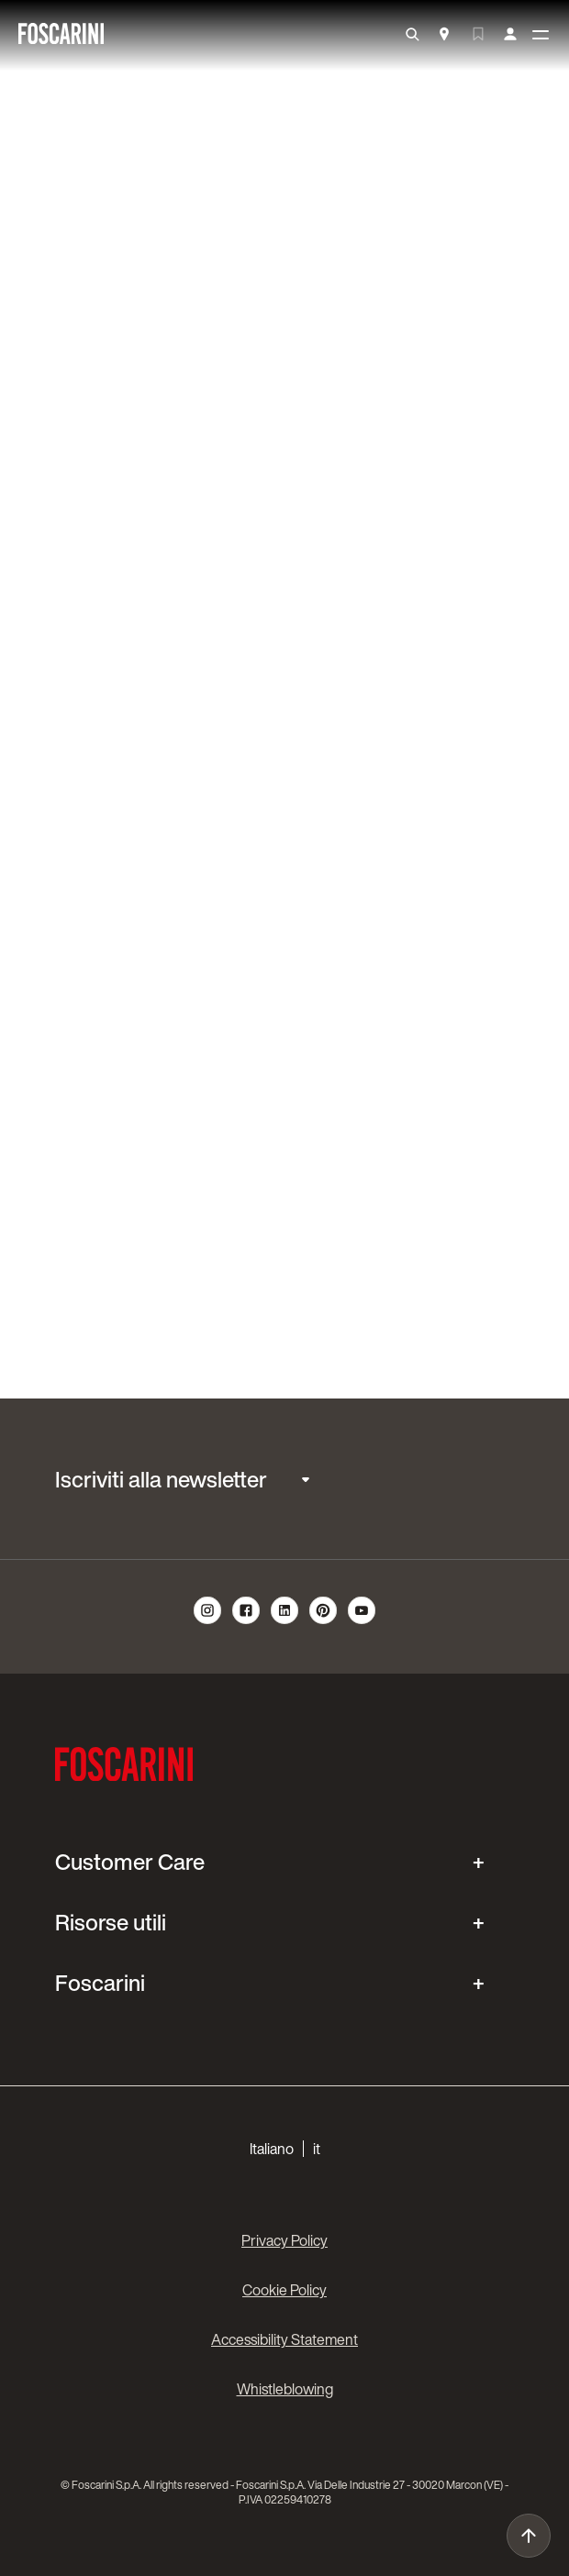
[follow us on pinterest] (323, 1621)
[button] (285, 2148)
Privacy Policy (284, 2240)
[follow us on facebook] (246, 1621)
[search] (412, 35)
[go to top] (529, 2536)
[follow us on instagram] (207, 1621)
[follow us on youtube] (361, 1621)
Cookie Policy (284, 2290)
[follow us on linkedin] (284, 1621)
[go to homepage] (61, 35)
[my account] (510, 35)
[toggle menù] (540, 36)
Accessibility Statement (284, 2339)
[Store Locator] (444, 36)
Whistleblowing (285, 2389)
